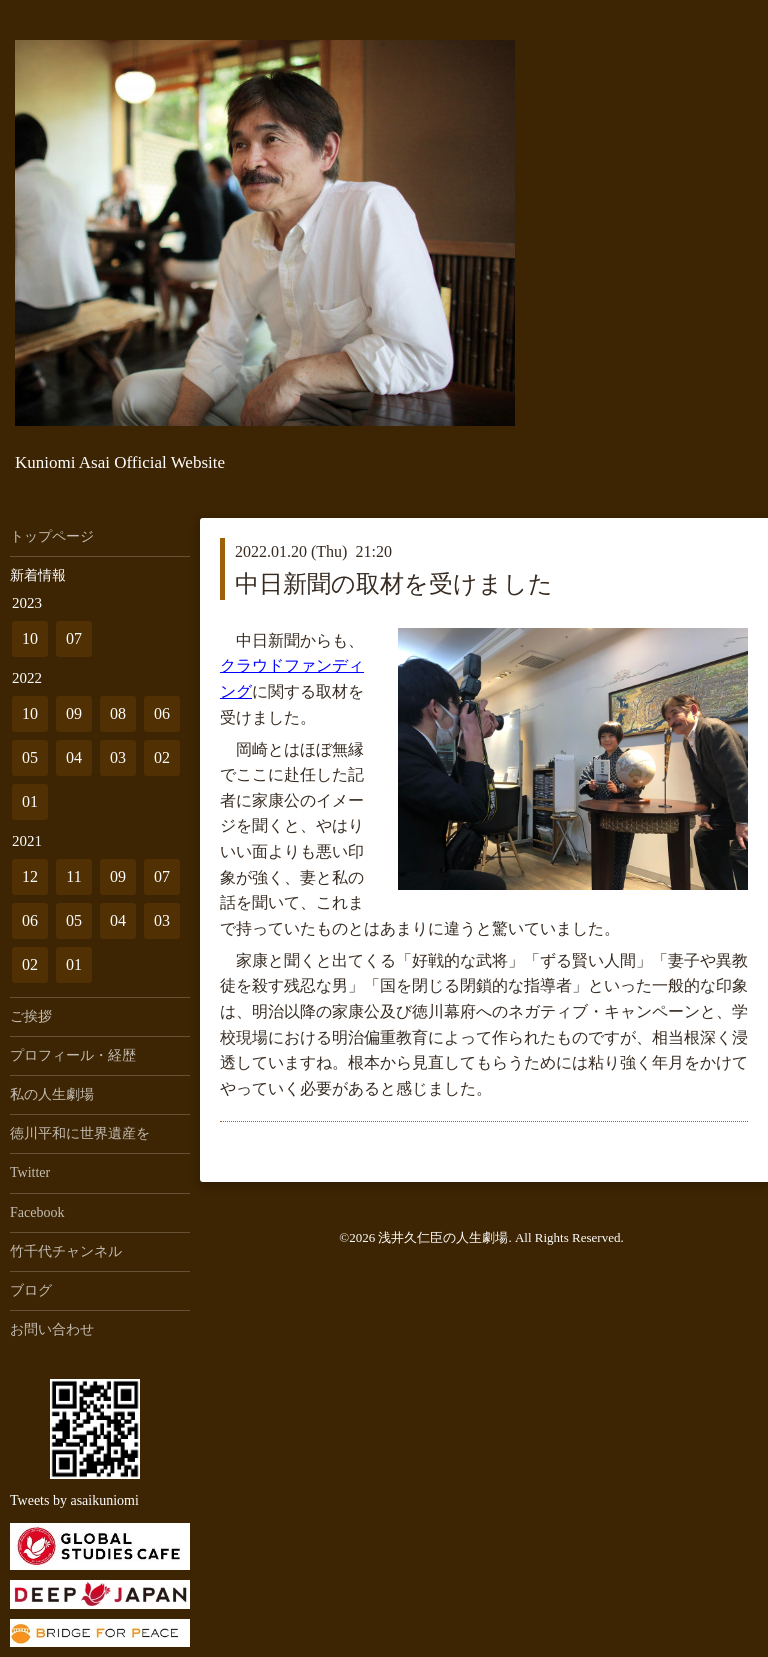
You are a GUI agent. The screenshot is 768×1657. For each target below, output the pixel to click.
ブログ (31, 1290)
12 (30, 876)
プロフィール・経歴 (73, 1055)
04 (74, 757)
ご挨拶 (31, 1016)
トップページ (52, 536)
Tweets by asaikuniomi (74, 1500)
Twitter (30, 1172)
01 (30, 801)
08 (118, 713)
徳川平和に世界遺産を (80, 1133)
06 (162, 713)
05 (30, 757)
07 (74, 638)
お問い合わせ (52, 1329)
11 (73, 876)
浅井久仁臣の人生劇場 (443, 1237)
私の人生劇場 (52, 1094)
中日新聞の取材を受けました (394, 584)
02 (162, 757)
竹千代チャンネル (66, 1251)
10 (30, 638)
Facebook (37, 1212)
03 (118, 757)
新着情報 (38, 575)
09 (74, 713)
